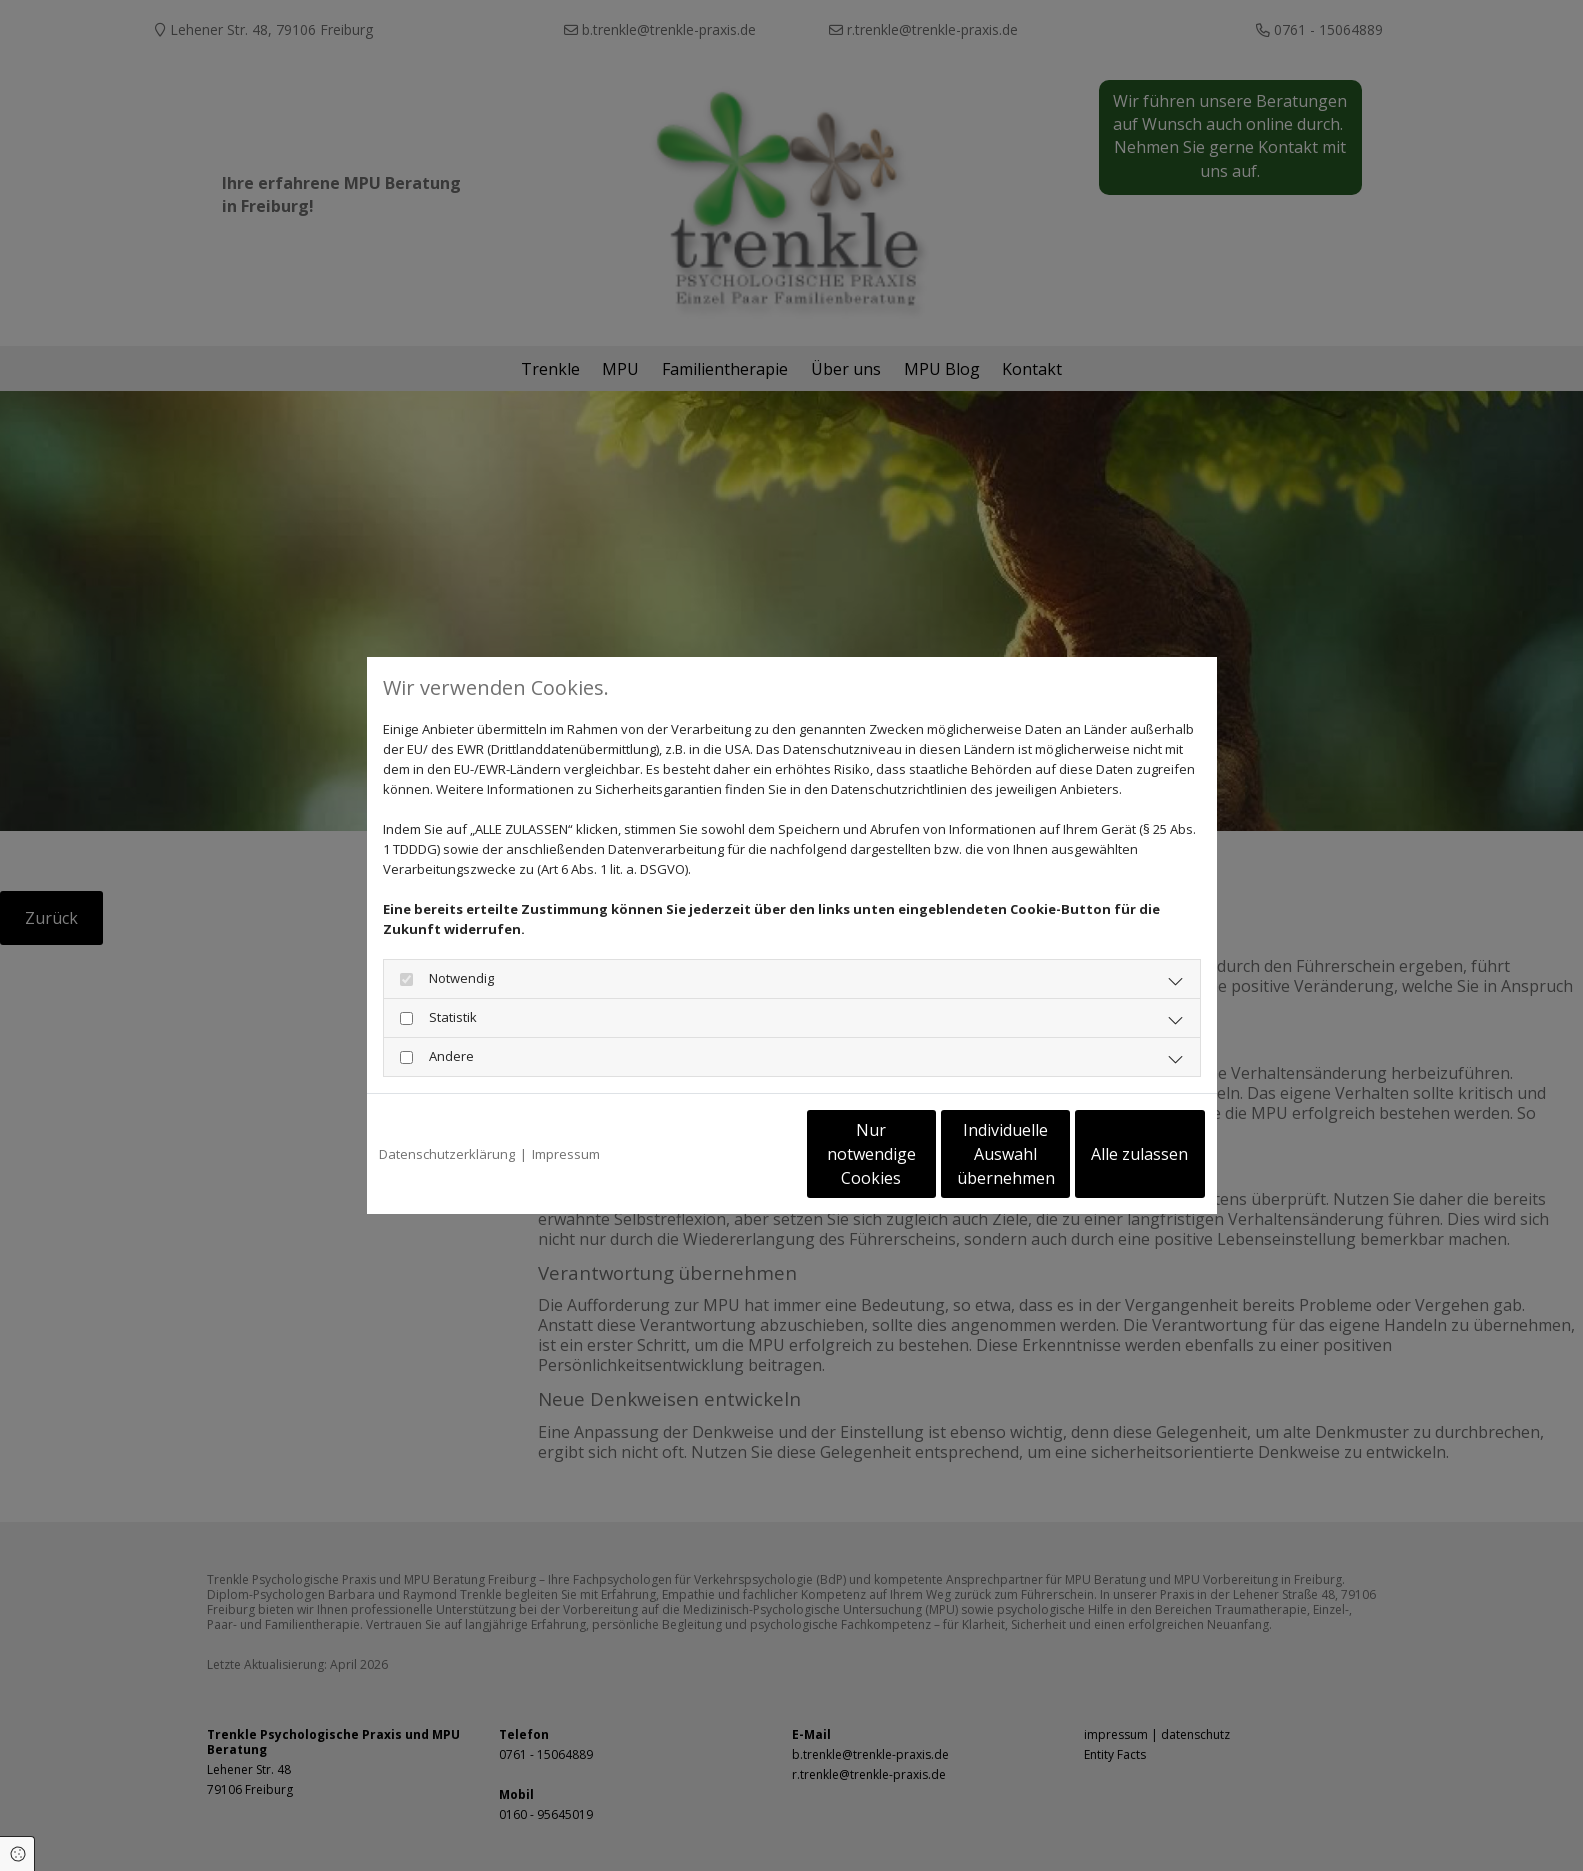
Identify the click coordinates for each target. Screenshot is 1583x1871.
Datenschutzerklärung (447, 1154)
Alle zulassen (1112, 1154)
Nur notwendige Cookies (732, 1154)
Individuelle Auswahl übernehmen (922, 1154)
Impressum (566, 1154)
